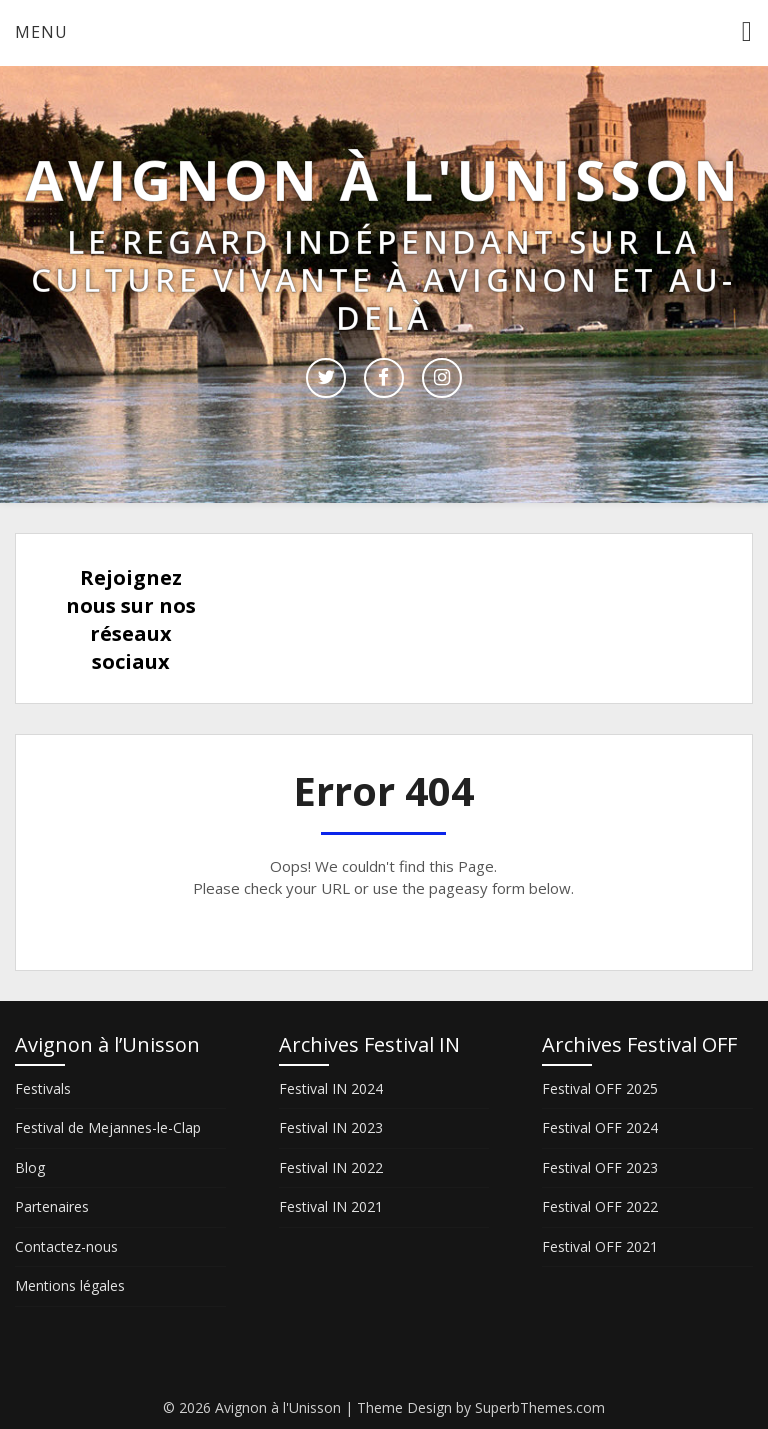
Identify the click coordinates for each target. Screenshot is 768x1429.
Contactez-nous (66, 1246)
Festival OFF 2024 (600, 1127)
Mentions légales (70, 1285)
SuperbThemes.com (540, 1407)
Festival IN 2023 (331, 1127)
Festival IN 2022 (331, 1167)
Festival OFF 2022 (600, 1206)
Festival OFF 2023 (600, 1167)
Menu (41, 32)
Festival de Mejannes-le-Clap (108, 1127)
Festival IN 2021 (331, 1206)
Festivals (43, 1088)
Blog (30, 1167)
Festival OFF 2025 (600, 1088)
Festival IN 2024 (331, 1088)
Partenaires (52, 1206)
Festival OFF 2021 (600, 1246)
